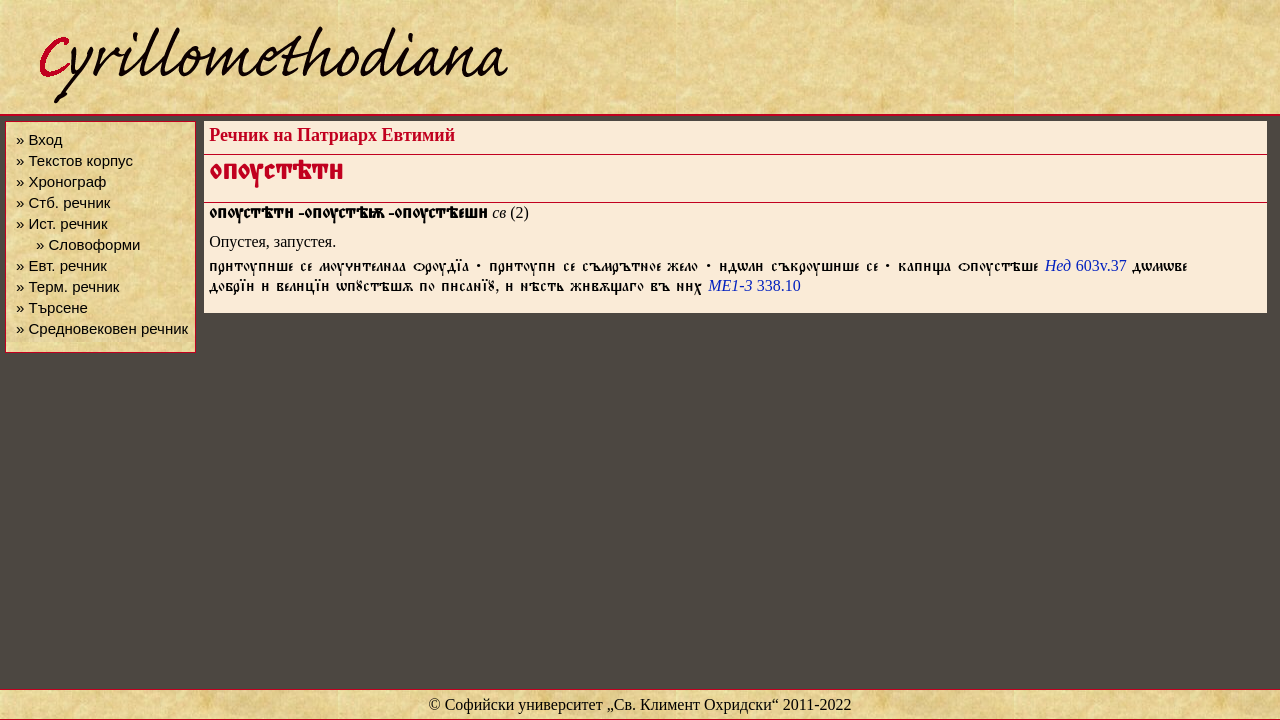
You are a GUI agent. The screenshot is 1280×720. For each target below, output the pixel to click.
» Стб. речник (63, 202)
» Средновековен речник (102, 328)
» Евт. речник (61, 265)
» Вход (39, 139)
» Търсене (52, 307)
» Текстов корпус (74, 160)
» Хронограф (61, 181)
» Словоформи (88, 244)
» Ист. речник (62, 223)
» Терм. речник (67, 286)
